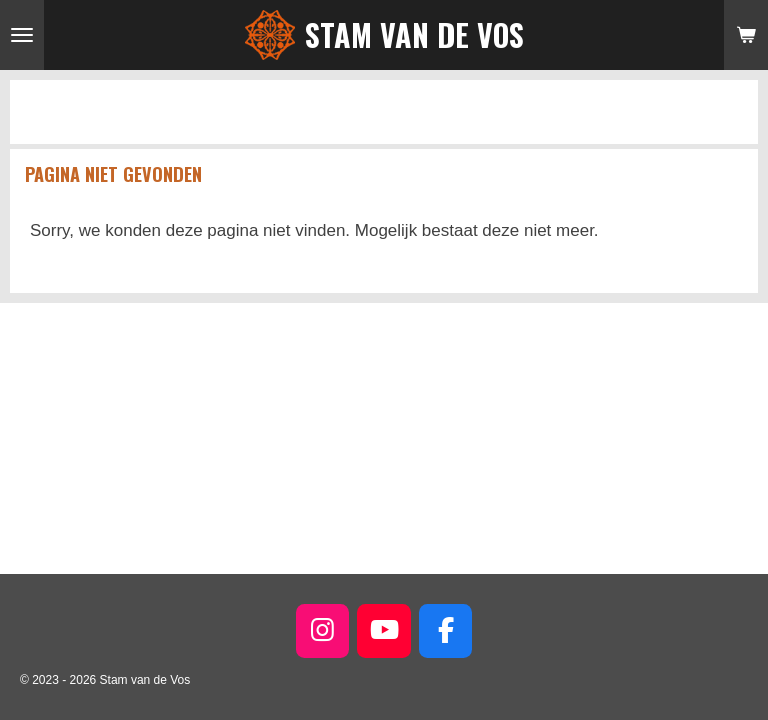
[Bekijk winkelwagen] (746, 35)
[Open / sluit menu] (22, 35)
